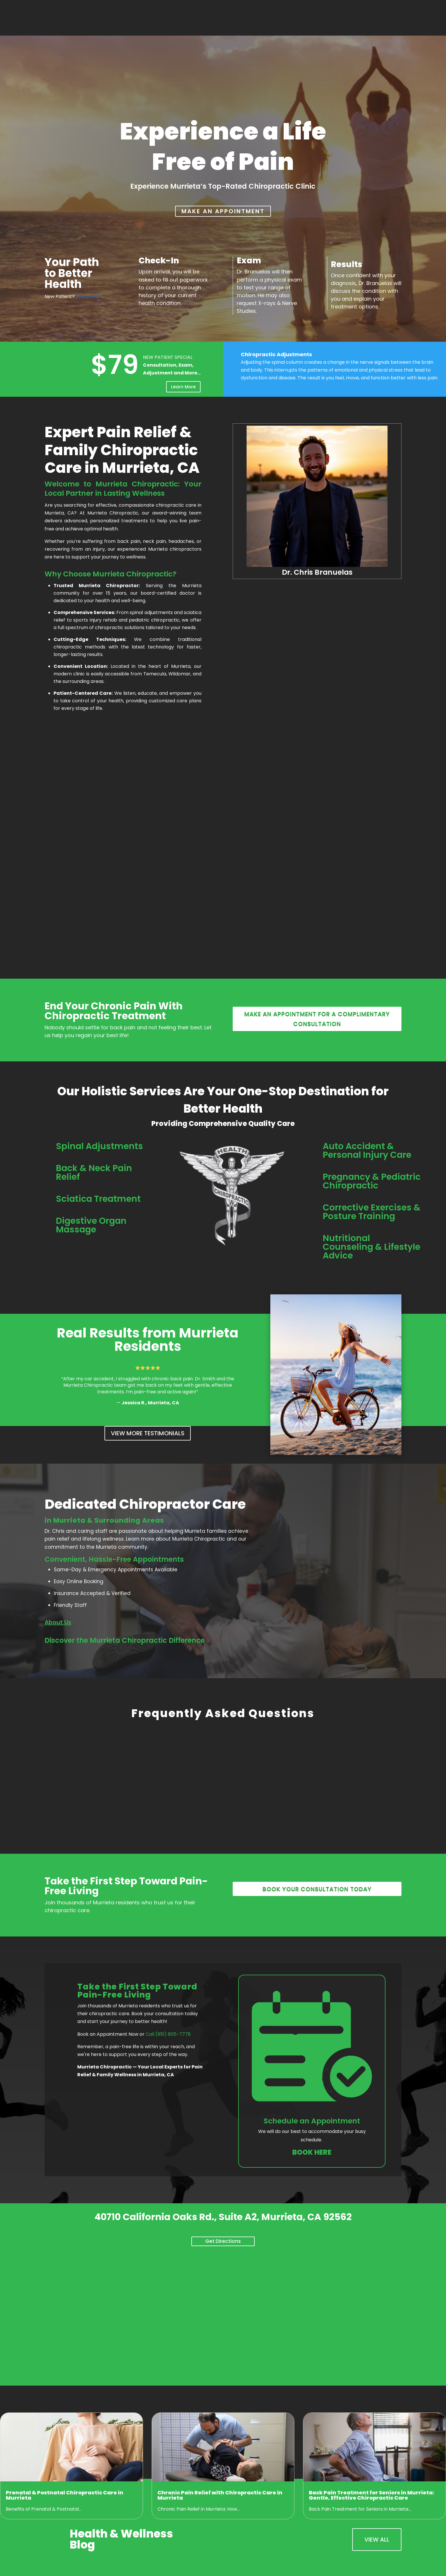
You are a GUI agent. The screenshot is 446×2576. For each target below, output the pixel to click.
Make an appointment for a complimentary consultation (317, 1019)
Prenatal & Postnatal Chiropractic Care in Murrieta (64, 2495)
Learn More (183, 387)
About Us (58, 1622)
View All (376, 2539)
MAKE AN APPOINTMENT (223, 211)
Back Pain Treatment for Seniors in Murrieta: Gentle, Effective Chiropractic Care (371, 2495)
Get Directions (223, 2241)
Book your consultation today (317, 1889)
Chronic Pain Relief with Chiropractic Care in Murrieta (219, 2495)
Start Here (88, 296)
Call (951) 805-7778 (168, 2034)
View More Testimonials (147, 1433)
